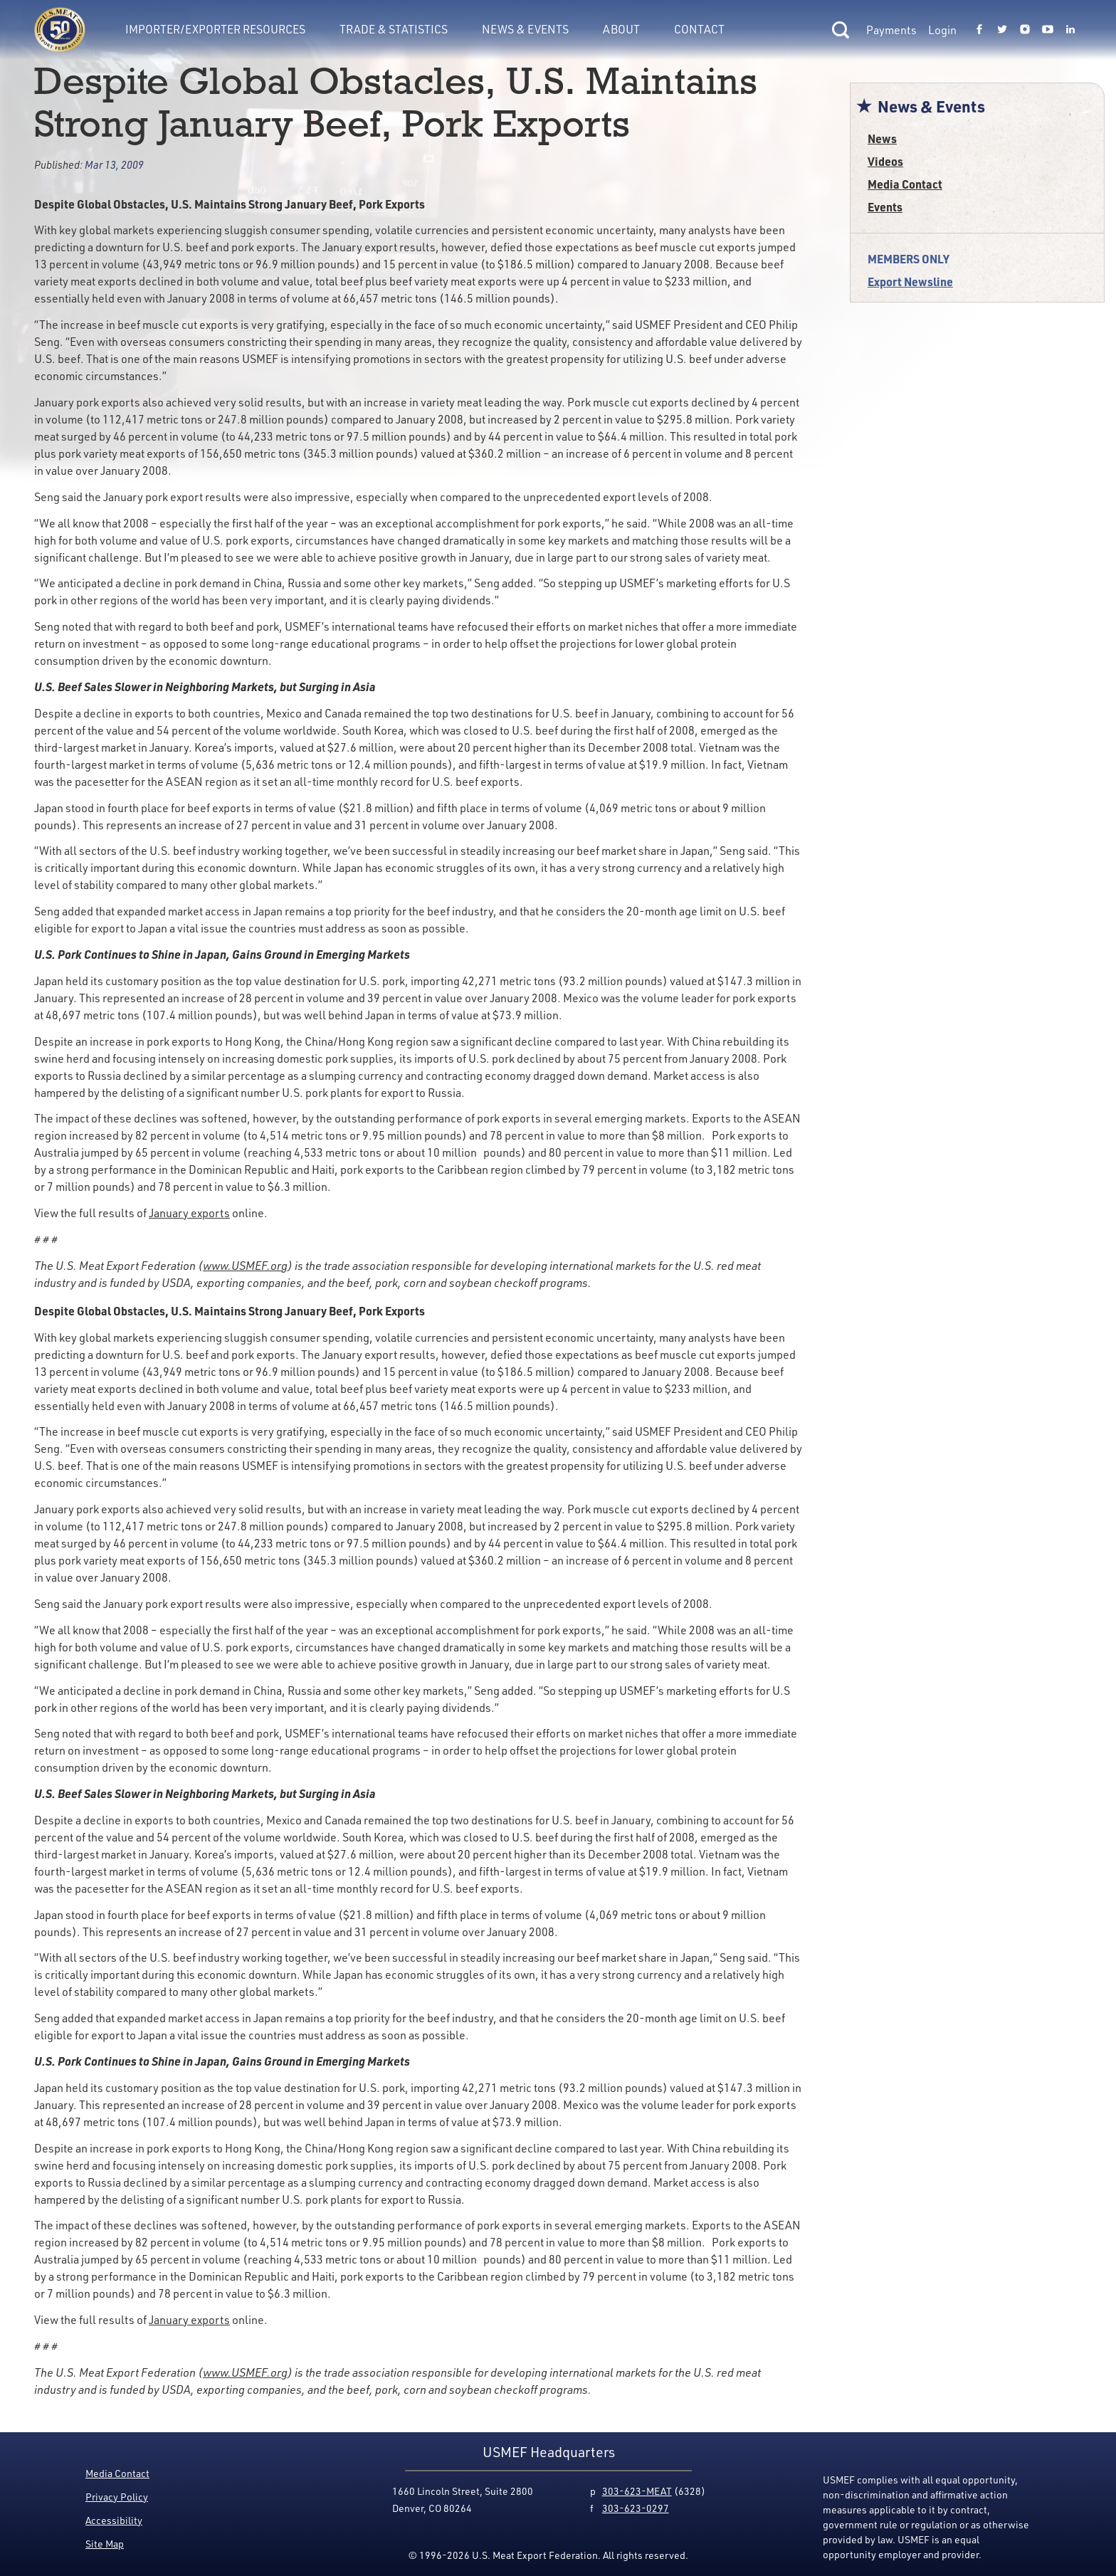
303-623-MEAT (637, 2491)
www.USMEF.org (245, 1265)
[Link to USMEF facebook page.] (979, 29)
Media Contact (905, 184)
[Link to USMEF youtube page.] (1047, 29)
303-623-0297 (635, 2508)
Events (885, 206)
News (882, 138)
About (621, 28)
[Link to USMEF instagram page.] (1025, 29)
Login (942, 29)
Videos (885, 161)
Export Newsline (910, 281)
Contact (699, 28)
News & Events (525, 28)
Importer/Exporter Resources (215, 28)
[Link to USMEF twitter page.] (1002, 29)
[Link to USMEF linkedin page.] (1070, 29)
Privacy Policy (116, 2496)
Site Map (104, 2543)
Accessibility (113, 2520)
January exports (189, 1212)
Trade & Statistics (393, 28)
